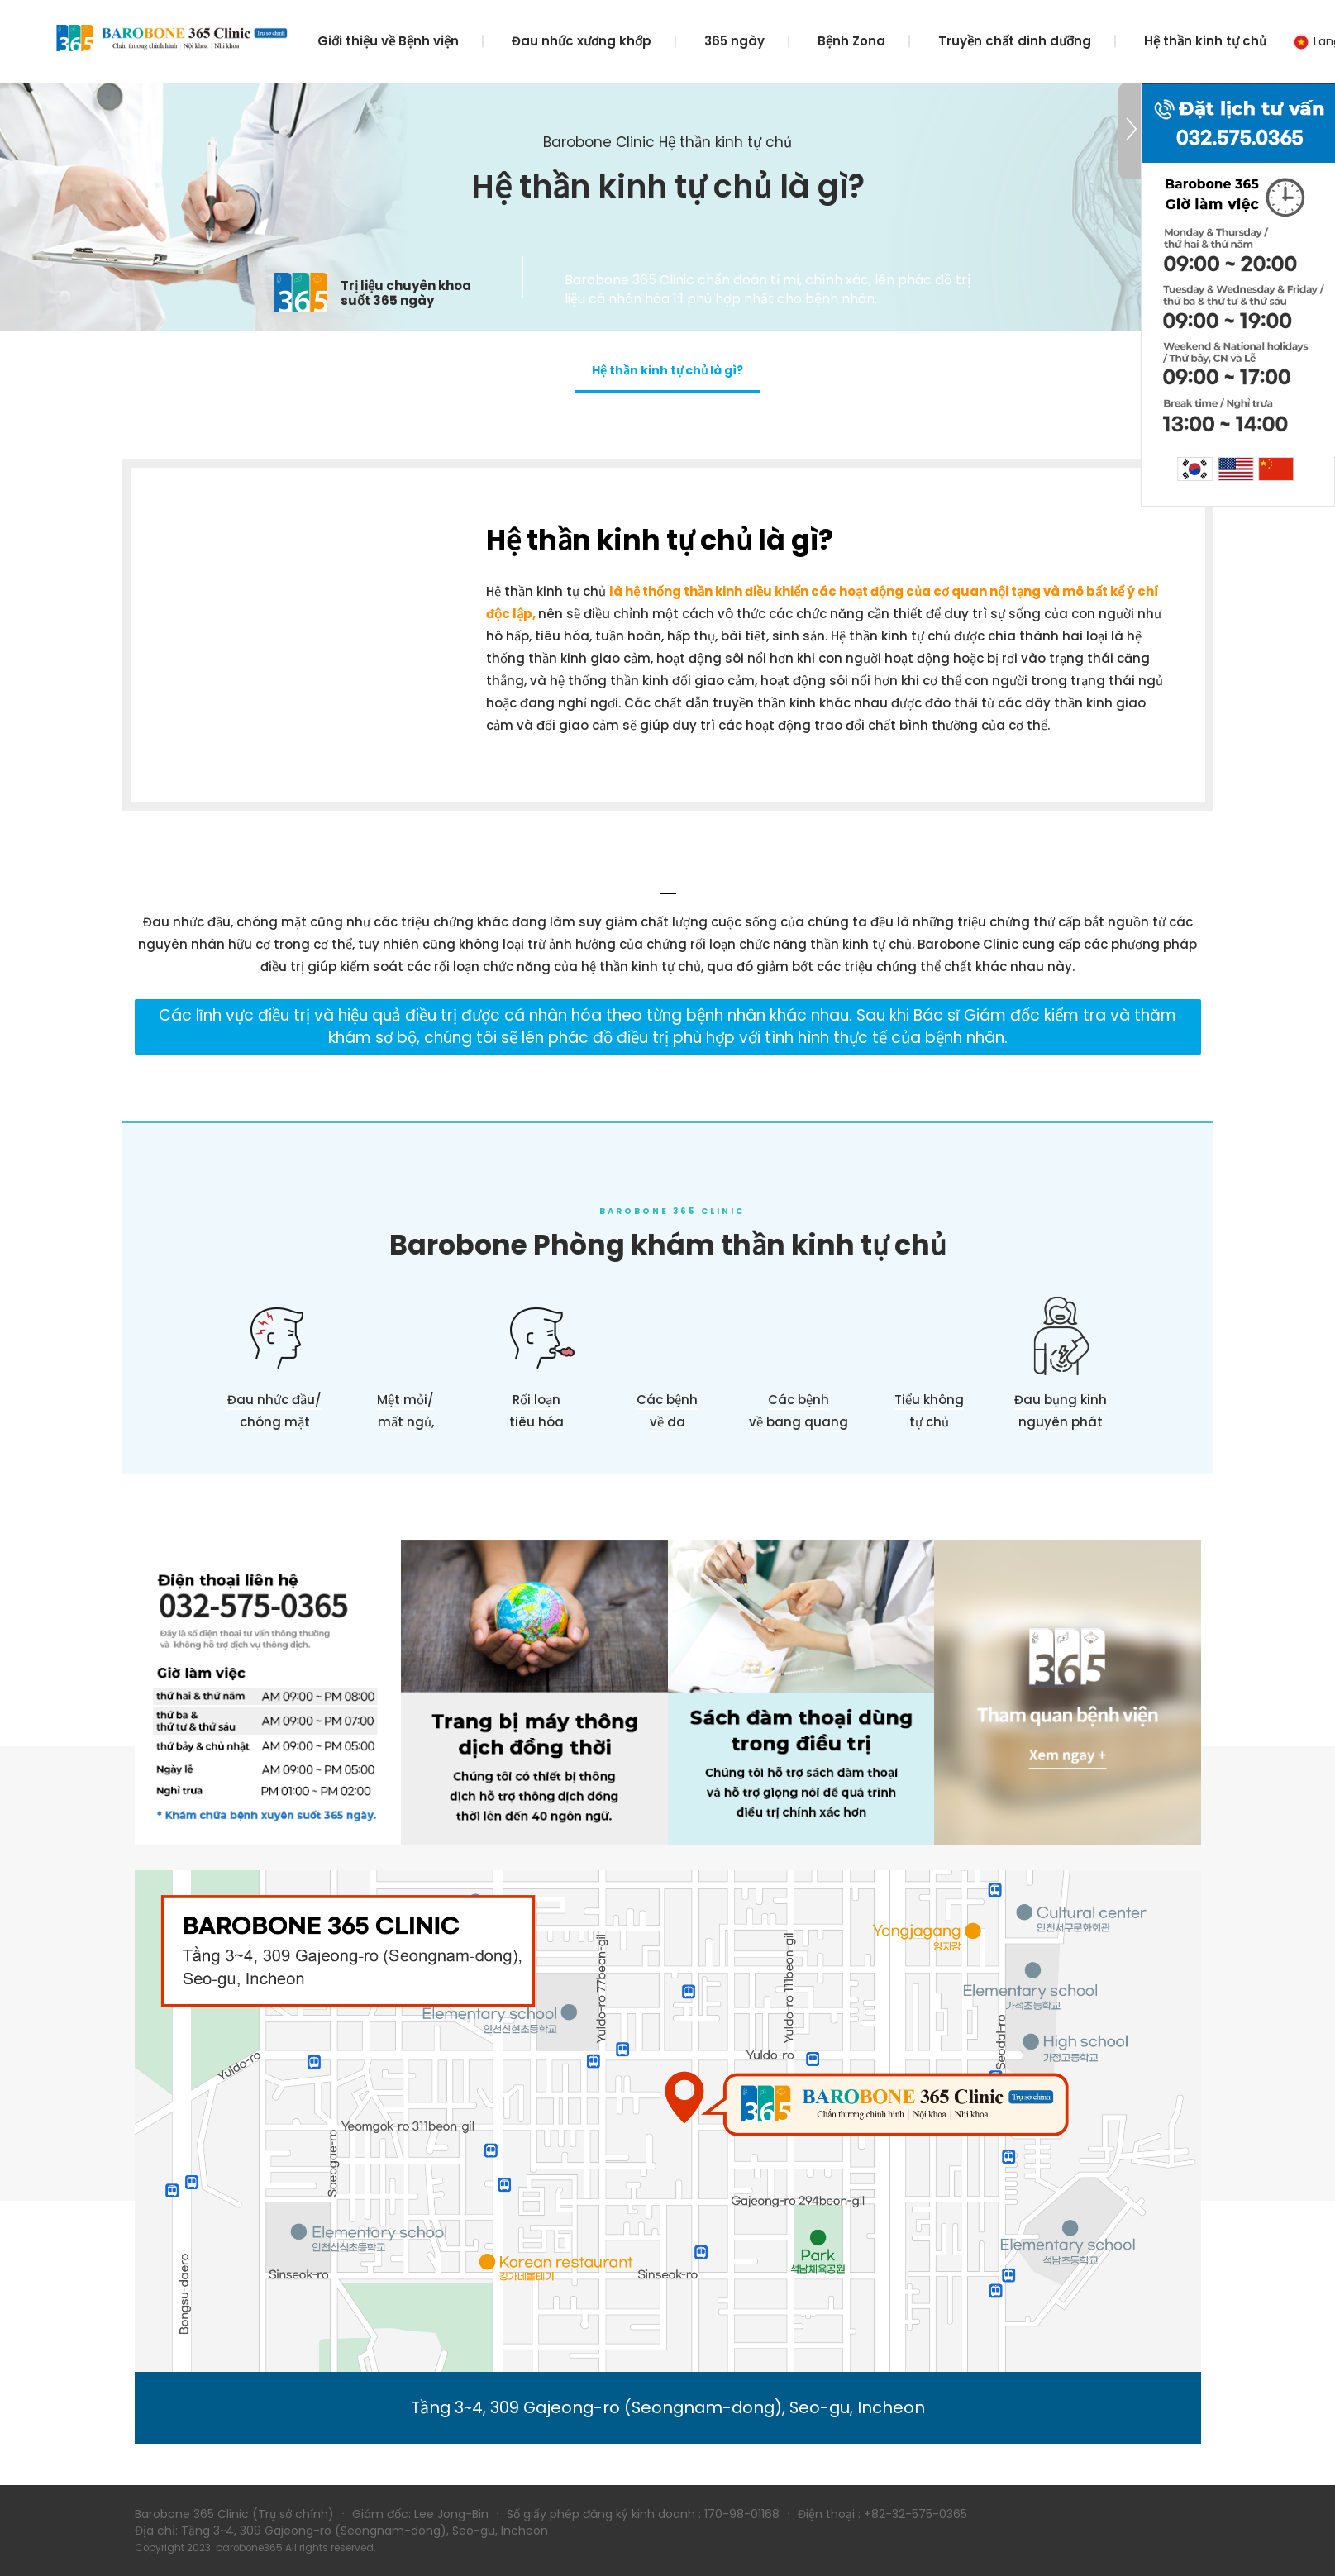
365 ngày (734, 41)
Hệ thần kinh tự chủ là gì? (667, 370)
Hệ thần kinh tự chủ (1205, 41)
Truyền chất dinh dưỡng (1014, 41)
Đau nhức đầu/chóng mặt (274, 1411)
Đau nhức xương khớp (581, 41)
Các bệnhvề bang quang (798, 1411)
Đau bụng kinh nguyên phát (1060, 1411)
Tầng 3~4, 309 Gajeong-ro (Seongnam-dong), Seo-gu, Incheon (668, 2407)
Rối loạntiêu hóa (536, 1411)
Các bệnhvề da (667, 1411)
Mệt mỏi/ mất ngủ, (405, 1411)
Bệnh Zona (851, 41)
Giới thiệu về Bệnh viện (388, 41)
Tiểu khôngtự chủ (929, 1411)
